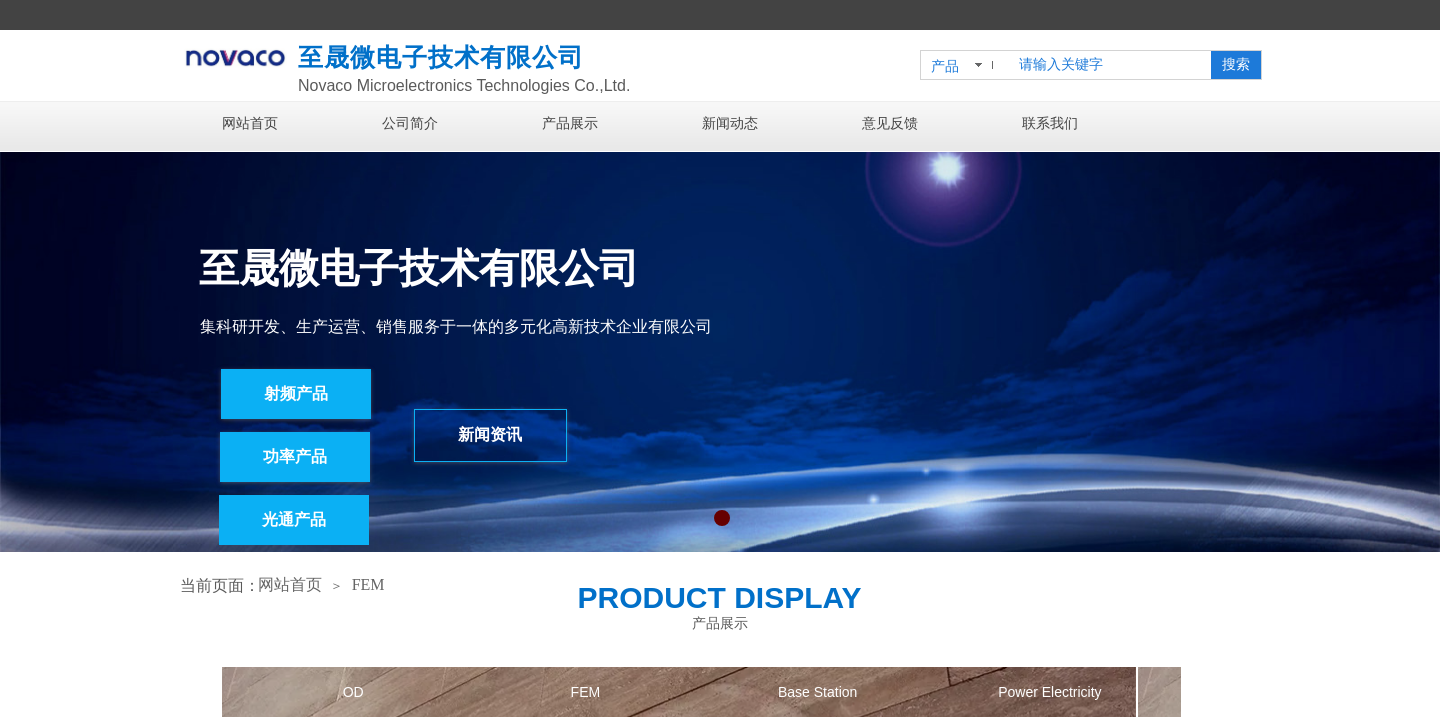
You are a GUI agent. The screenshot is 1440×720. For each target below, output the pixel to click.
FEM (368, 584)
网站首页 (250, 123)
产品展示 (570, 123)
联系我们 (1050, 123)
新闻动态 (730, 123)
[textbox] (1111, 65)
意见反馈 (890, 123)
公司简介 (410, 123)
